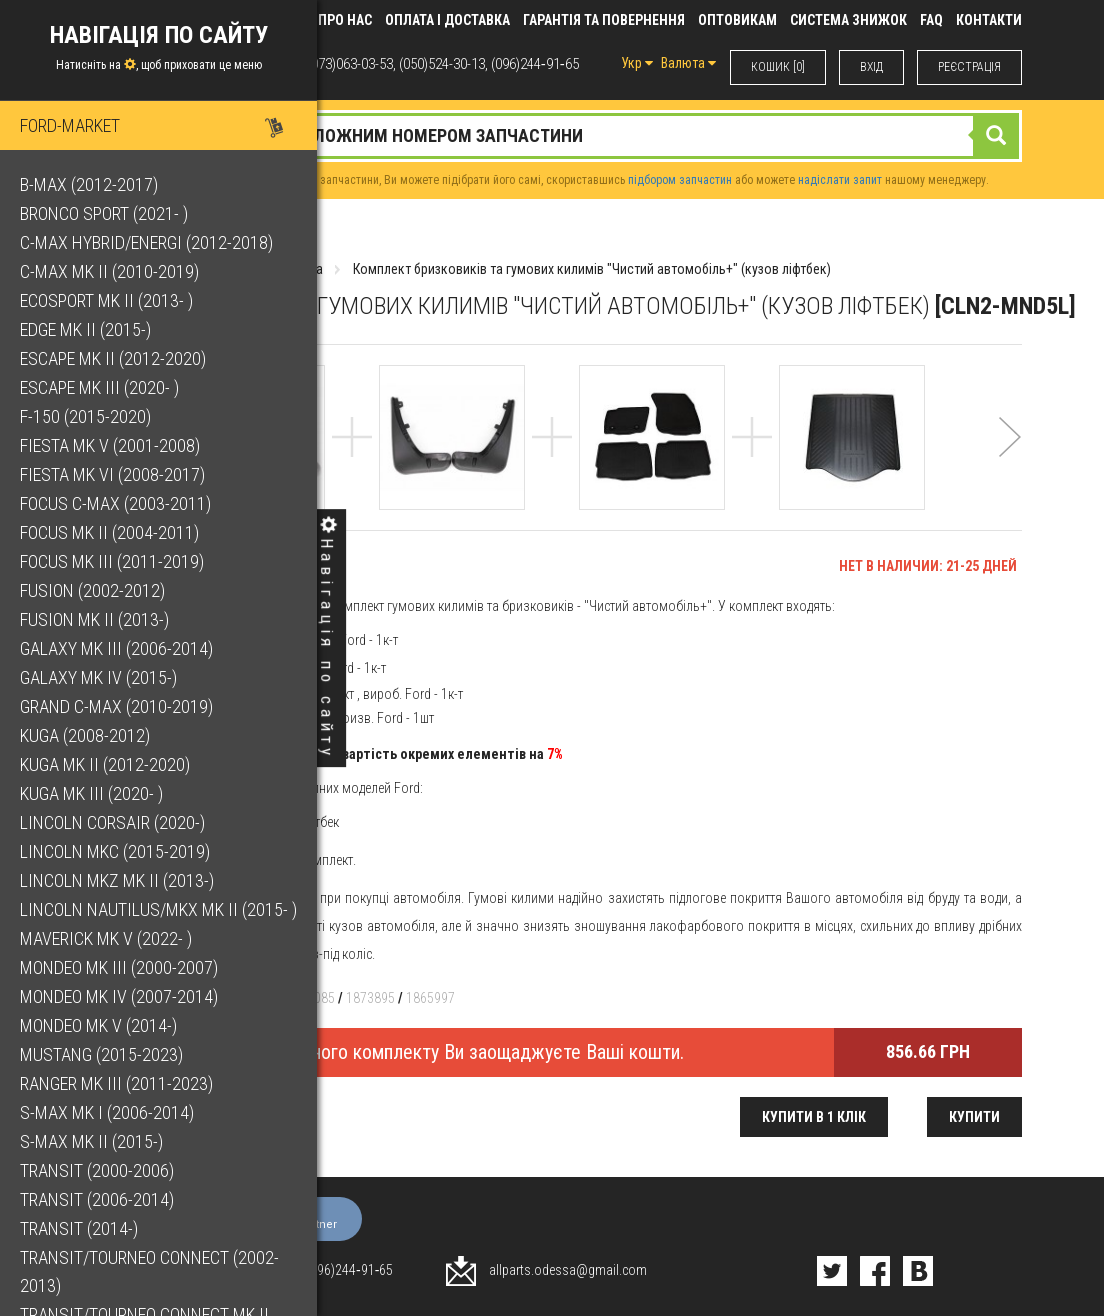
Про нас (345, 20)
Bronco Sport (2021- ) (104, 213)
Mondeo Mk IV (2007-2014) (119, 996)
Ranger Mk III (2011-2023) (116, 1083)
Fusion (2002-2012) (92, 590)
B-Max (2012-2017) (89, 184)
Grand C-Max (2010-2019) (116, 706)
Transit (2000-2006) (97, 1170)
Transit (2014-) (79, 1228)
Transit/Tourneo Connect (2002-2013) (149, 1271)
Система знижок (848, 20)
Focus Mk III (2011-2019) (112, 561)
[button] (1009, 463)
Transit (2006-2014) (97, 1199)
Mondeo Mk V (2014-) (98, 1025)
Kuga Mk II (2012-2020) (105, 764)
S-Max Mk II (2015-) (91, 1141)
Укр (637, 63)
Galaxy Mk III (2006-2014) (116, 648)
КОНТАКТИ (989, 20)
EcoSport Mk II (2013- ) (106, 300)
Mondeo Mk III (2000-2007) (119, 967)
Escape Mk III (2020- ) (99, 387)
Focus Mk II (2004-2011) (109, 532)
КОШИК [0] (778, 67)
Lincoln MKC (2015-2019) (115, 851)
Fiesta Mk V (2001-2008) (110, 445)
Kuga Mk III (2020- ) (91, 793)
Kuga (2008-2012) (85, 735)
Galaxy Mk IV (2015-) (98, 677)
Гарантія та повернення (604, 20)
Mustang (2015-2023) (101, 1054)
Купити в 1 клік (814, 1117)
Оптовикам (737, 20)
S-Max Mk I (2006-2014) (107, 1112)
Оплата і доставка (447, 20)
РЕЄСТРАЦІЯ (969, 67)
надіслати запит (840, 180)
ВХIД (871, 67)
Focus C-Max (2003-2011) (115, 503)
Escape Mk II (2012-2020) (113, 358)
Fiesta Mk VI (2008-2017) (112, 474)
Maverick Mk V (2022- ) (106, 938)
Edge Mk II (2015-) (85, 329)
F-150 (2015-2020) (85, 416)
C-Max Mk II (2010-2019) (109, 271)
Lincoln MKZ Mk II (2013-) (117, 880)
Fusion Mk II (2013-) (94, 619)
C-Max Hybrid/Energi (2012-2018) (146, 242)
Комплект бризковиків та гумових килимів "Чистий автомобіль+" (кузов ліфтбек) (592, 269)
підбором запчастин (680, 180)
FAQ (931, 20)
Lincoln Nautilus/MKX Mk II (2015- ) (158, 909)
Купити (974, 1117)
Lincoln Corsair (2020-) (112, 822)
